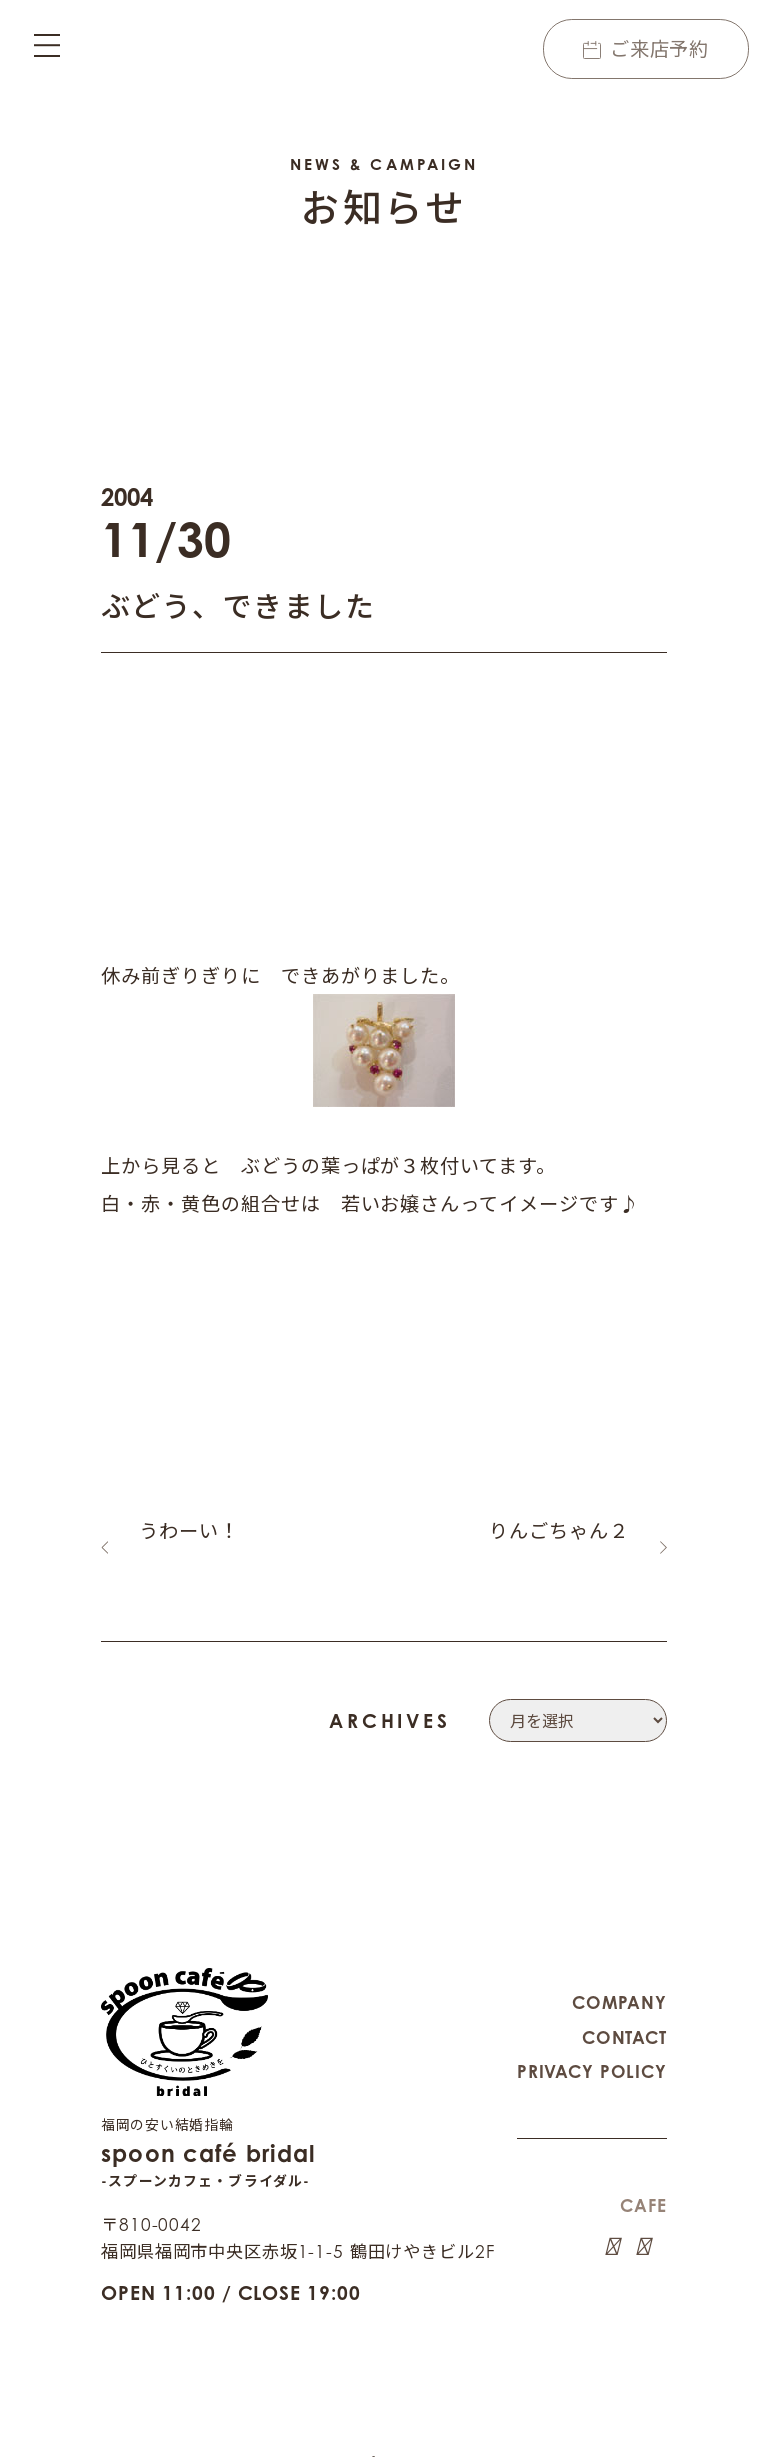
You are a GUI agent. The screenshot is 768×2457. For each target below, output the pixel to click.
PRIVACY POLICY (592, 2047)
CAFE (643, 2181)
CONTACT (624, 2013)
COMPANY (619, 1978)
